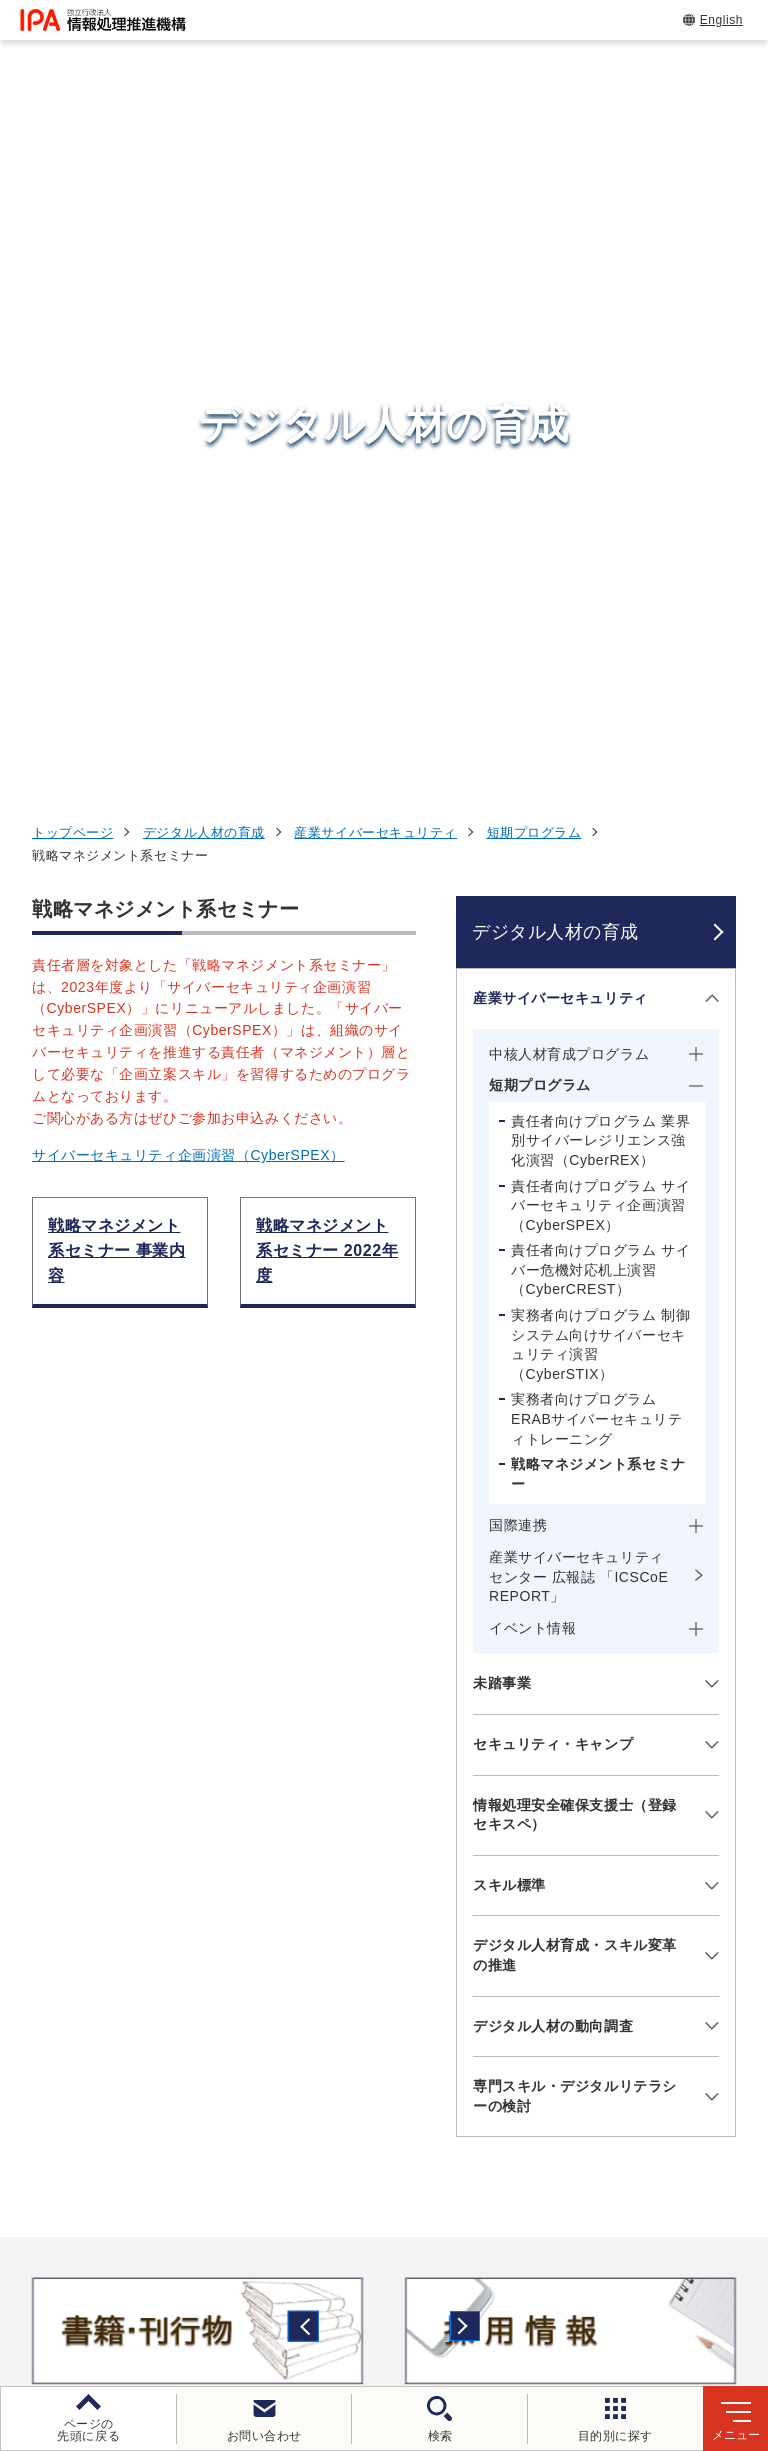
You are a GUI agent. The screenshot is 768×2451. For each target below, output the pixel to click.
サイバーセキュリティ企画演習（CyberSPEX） (188, 481)
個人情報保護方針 (387, 2261)
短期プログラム (534, 157)
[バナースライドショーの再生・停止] (440, 1740)
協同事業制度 (432, 2294)
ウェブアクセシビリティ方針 (580, 2261)
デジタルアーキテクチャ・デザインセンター (419, 1987)
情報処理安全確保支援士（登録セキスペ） (575, 1140)
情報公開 (318, 2294)
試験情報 (592, 1896)
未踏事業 (502, 1009)
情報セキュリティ (629, 1846)
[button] (31, 1656)
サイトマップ (560, 2294)
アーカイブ (681, 2294)
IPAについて (607, 2068)
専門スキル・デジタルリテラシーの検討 (575, 1421)
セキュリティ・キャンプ (553, 1069)
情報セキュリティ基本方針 (161, 2294)
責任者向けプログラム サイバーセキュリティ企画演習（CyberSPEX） (600, 530)
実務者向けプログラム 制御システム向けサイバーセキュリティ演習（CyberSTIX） (600, 669)
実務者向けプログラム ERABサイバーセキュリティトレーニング (596, 744)
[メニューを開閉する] (708, 323)
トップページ (72, 157)
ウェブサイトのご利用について (186, 2261)
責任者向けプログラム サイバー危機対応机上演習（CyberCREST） (600, 595)
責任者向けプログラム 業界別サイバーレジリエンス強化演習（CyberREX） (600, 465)
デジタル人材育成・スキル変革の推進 (575, 1281)
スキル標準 (509, 1210)
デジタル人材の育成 (204, 157)
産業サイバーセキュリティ (375, 157)
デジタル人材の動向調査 (553, 1351)
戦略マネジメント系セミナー (598, 799)
